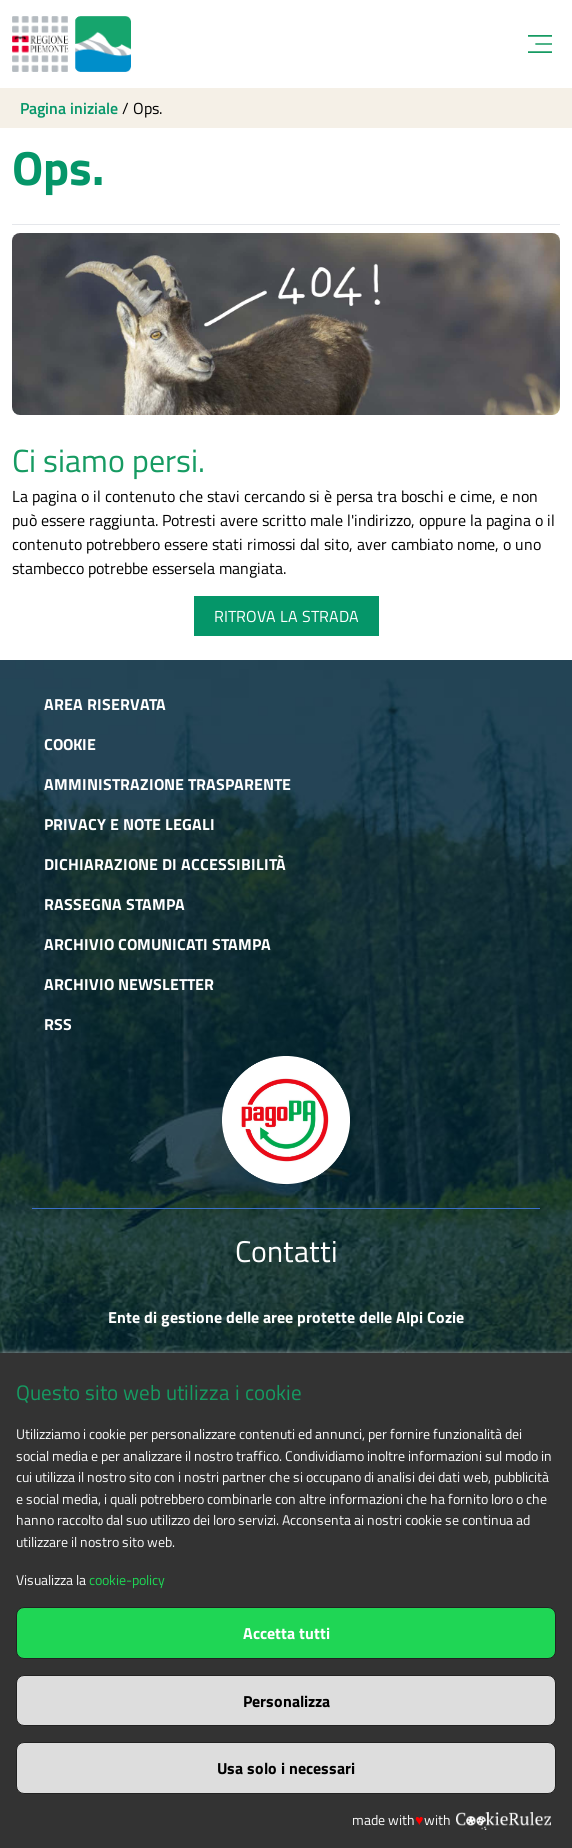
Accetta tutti (286, 1633)
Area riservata (105, 704)
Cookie (70, 744)
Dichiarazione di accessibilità (165, 864)
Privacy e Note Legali (129, 824)
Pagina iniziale (69, 108)
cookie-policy (127, 1580)
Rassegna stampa (114, 904)
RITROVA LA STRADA (286, 616)
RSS (58, 1024)
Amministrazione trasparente (167, 784)
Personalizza (286, 1701)
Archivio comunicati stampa (157, 944)
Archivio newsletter (129, 984)
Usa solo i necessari (286, 1768)
